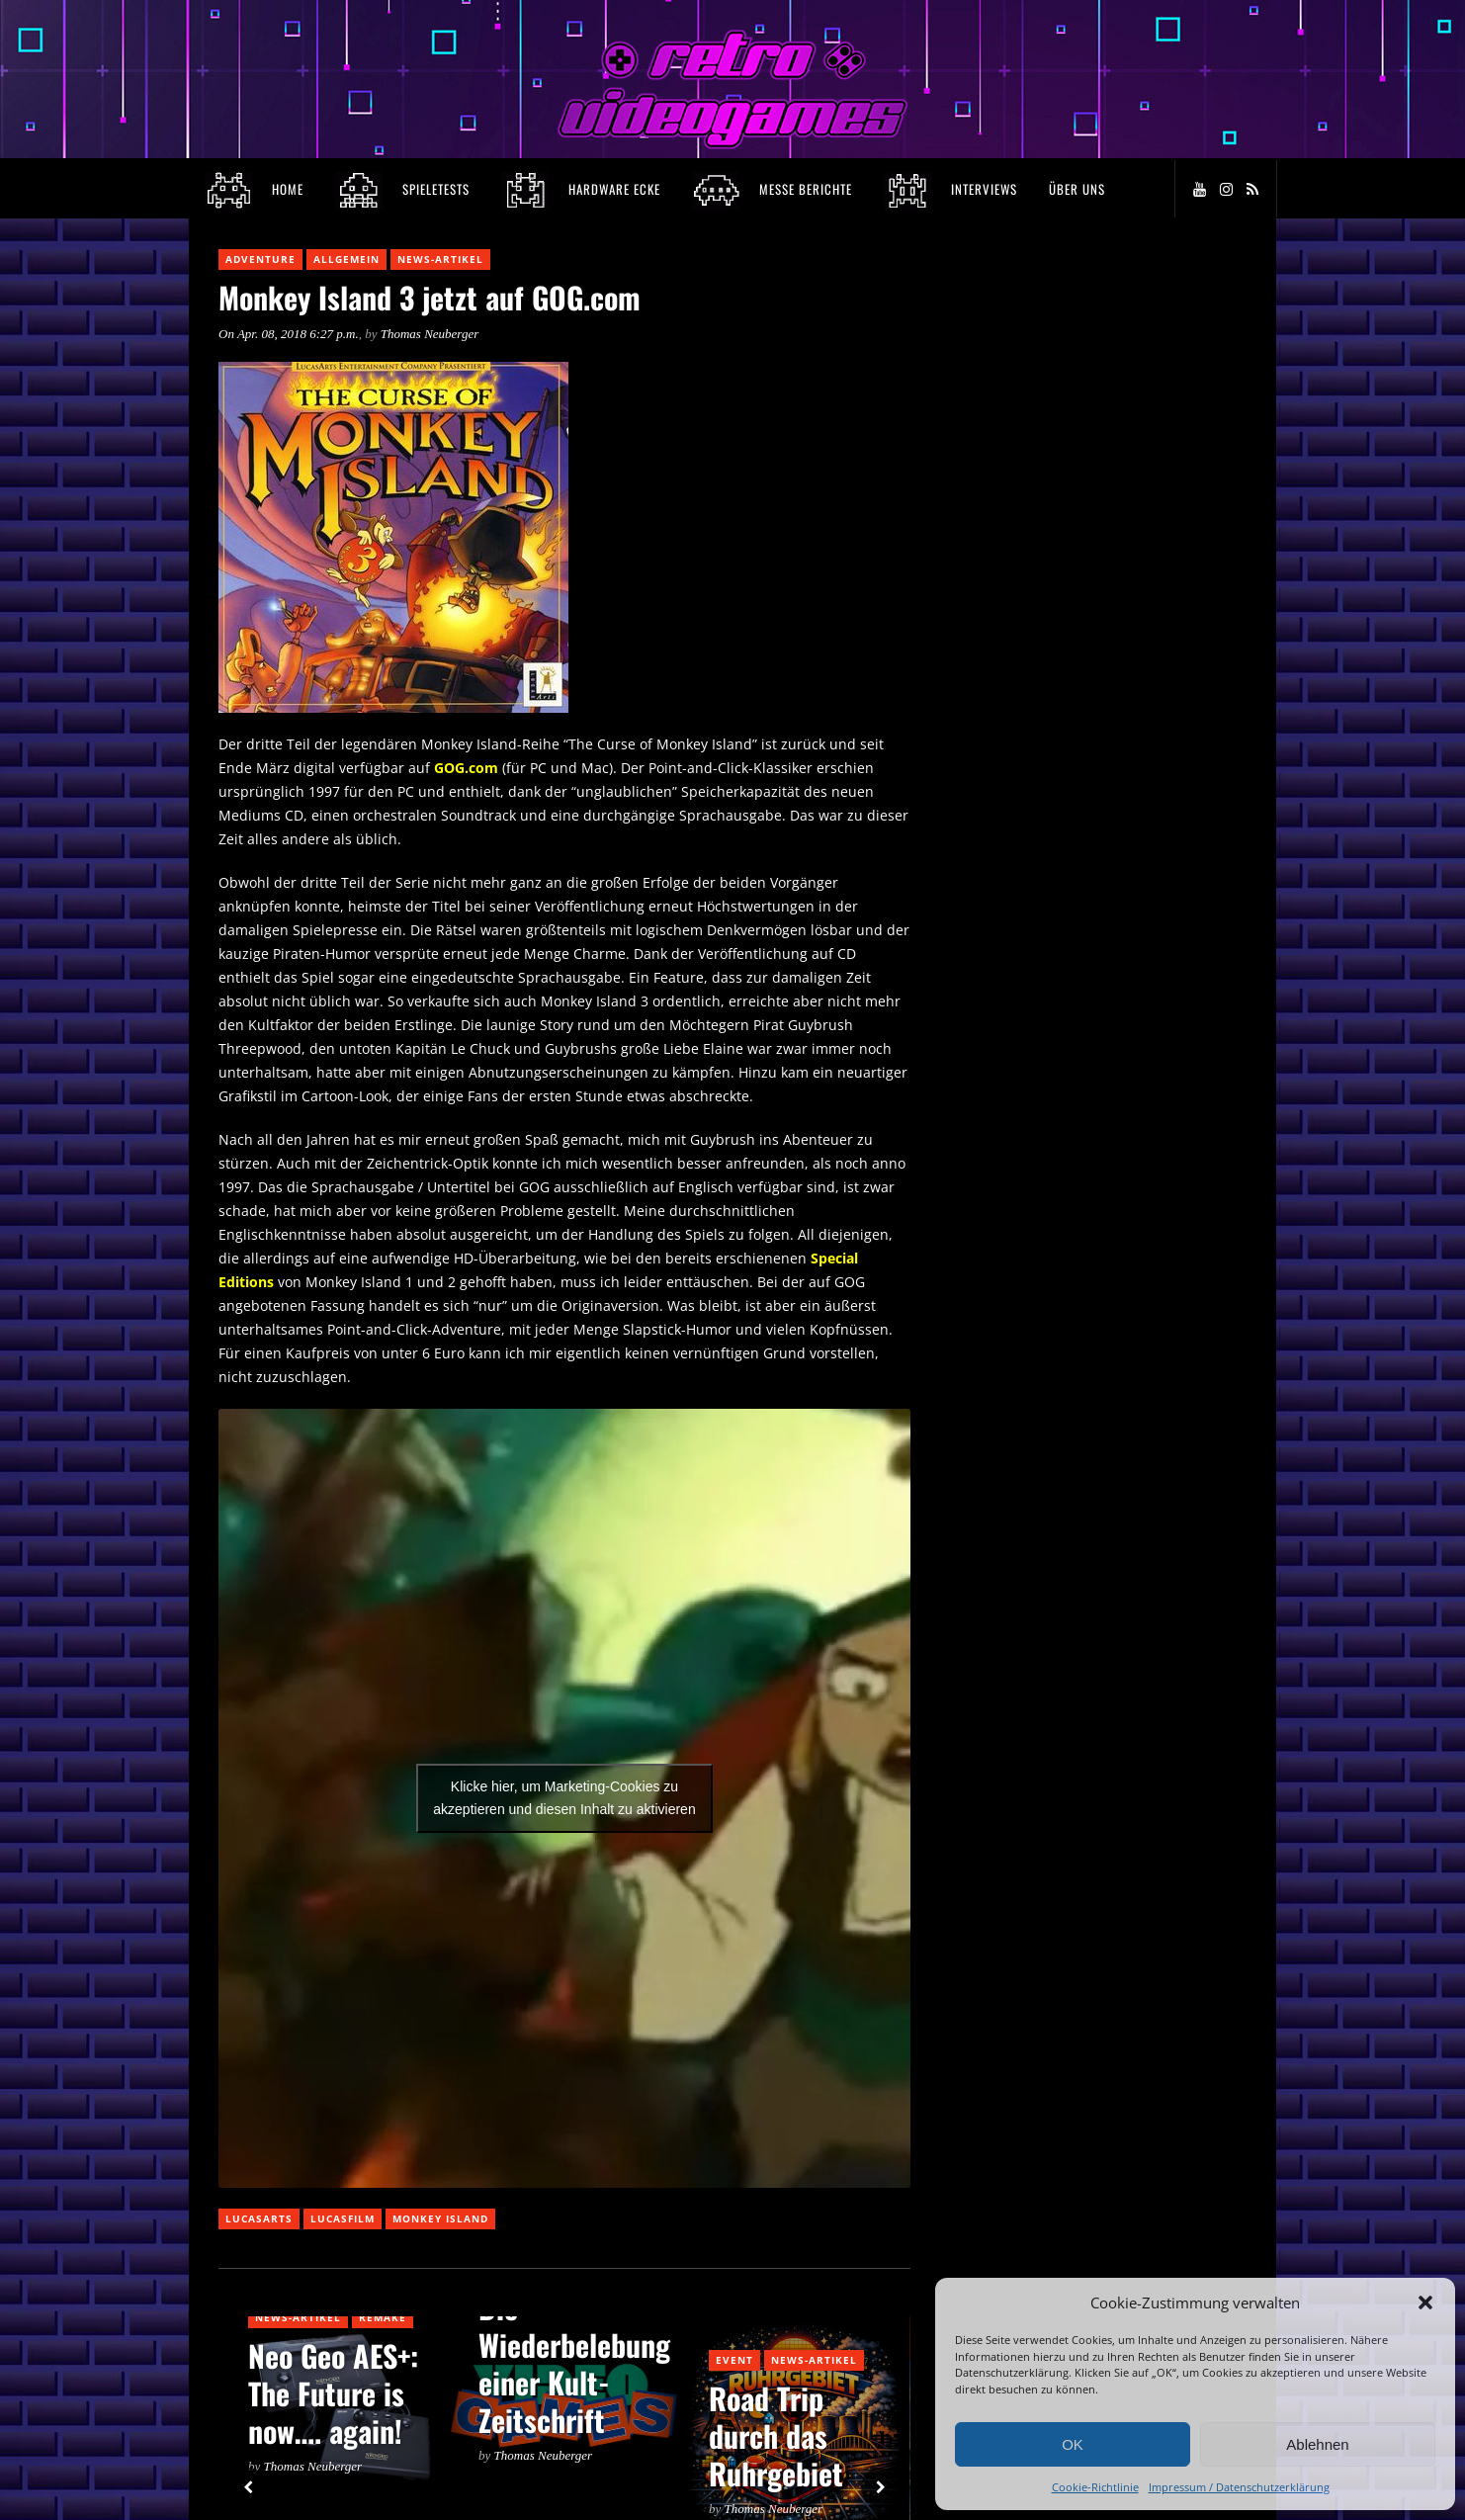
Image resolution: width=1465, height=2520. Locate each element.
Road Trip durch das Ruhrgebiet (776, 2435)
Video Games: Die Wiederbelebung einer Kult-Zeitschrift (574, 2344)
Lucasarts (259, 2218)
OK (1072, 2444)
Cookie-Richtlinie (1095, 2486)
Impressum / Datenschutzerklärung (1239, 2486)
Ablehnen (1317, 2444)
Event (734, 2360)
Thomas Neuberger (430, 333)
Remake (382, 2317)
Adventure (260, 259)
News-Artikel (440, 259)
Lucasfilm (342, 2218)
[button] (1425, 2302)
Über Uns (1077, 189)
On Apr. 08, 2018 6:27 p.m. (288, 333)
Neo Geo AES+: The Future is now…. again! (333, 2393)
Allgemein (346, 259)
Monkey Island (440, 2218)
